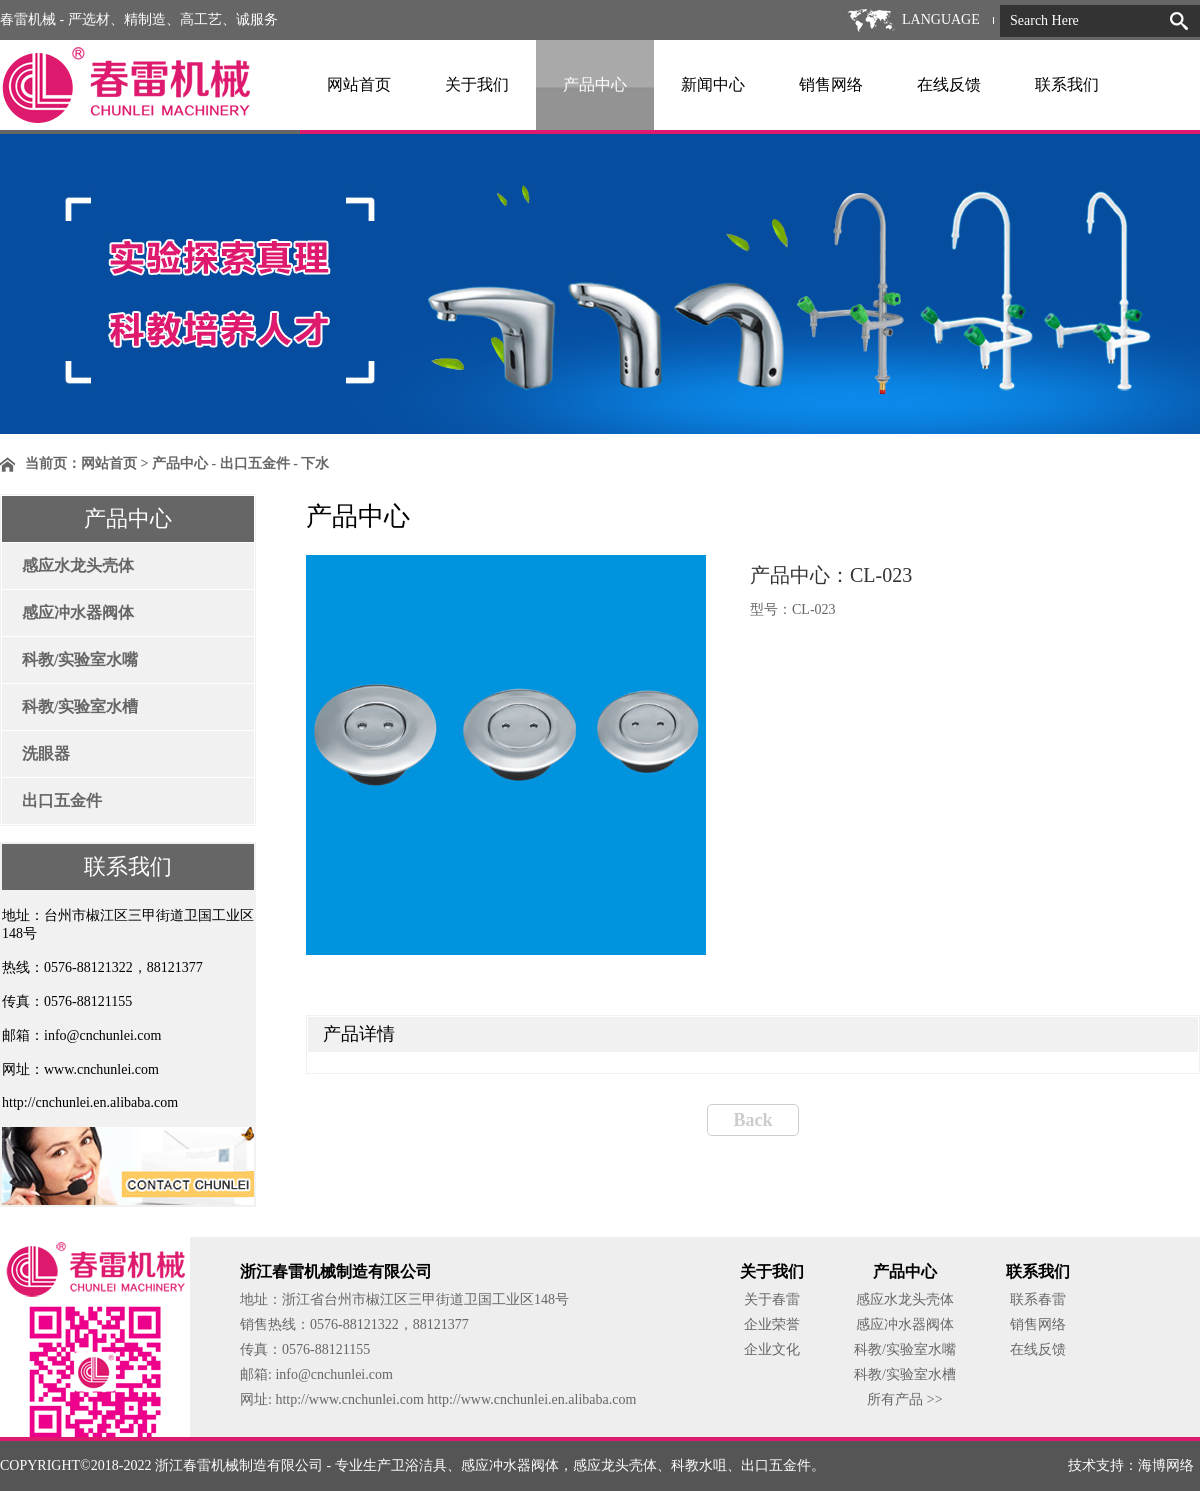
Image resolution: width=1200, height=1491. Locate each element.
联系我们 (1067, 84)
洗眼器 (46, 753)
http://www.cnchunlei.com (351, 1399)
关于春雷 (772, 1299)
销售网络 (831, 84)
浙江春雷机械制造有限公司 (239, 1465)
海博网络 (1166, 1465)
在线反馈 (949, 84)
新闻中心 (713, 84)
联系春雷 (1038, 1299)
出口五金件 (62, 800)
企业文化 (772, 1349)
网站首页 (359, 84)
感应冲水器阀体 (78, 612)
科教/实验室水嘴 (80, 659)
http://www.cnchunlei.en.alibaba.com (531, 1399)
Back (752, 1120)
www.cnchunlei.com (101, 1069)
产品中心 (595, 84)
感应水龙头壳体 (78, 565)
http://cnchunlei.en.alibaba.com (90, 1102)
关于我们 (477, 84)
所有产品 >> (904, 1399)
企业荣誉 (772, 1324)
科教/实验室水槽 (80, 706)
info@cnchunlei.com (102, 1035)
